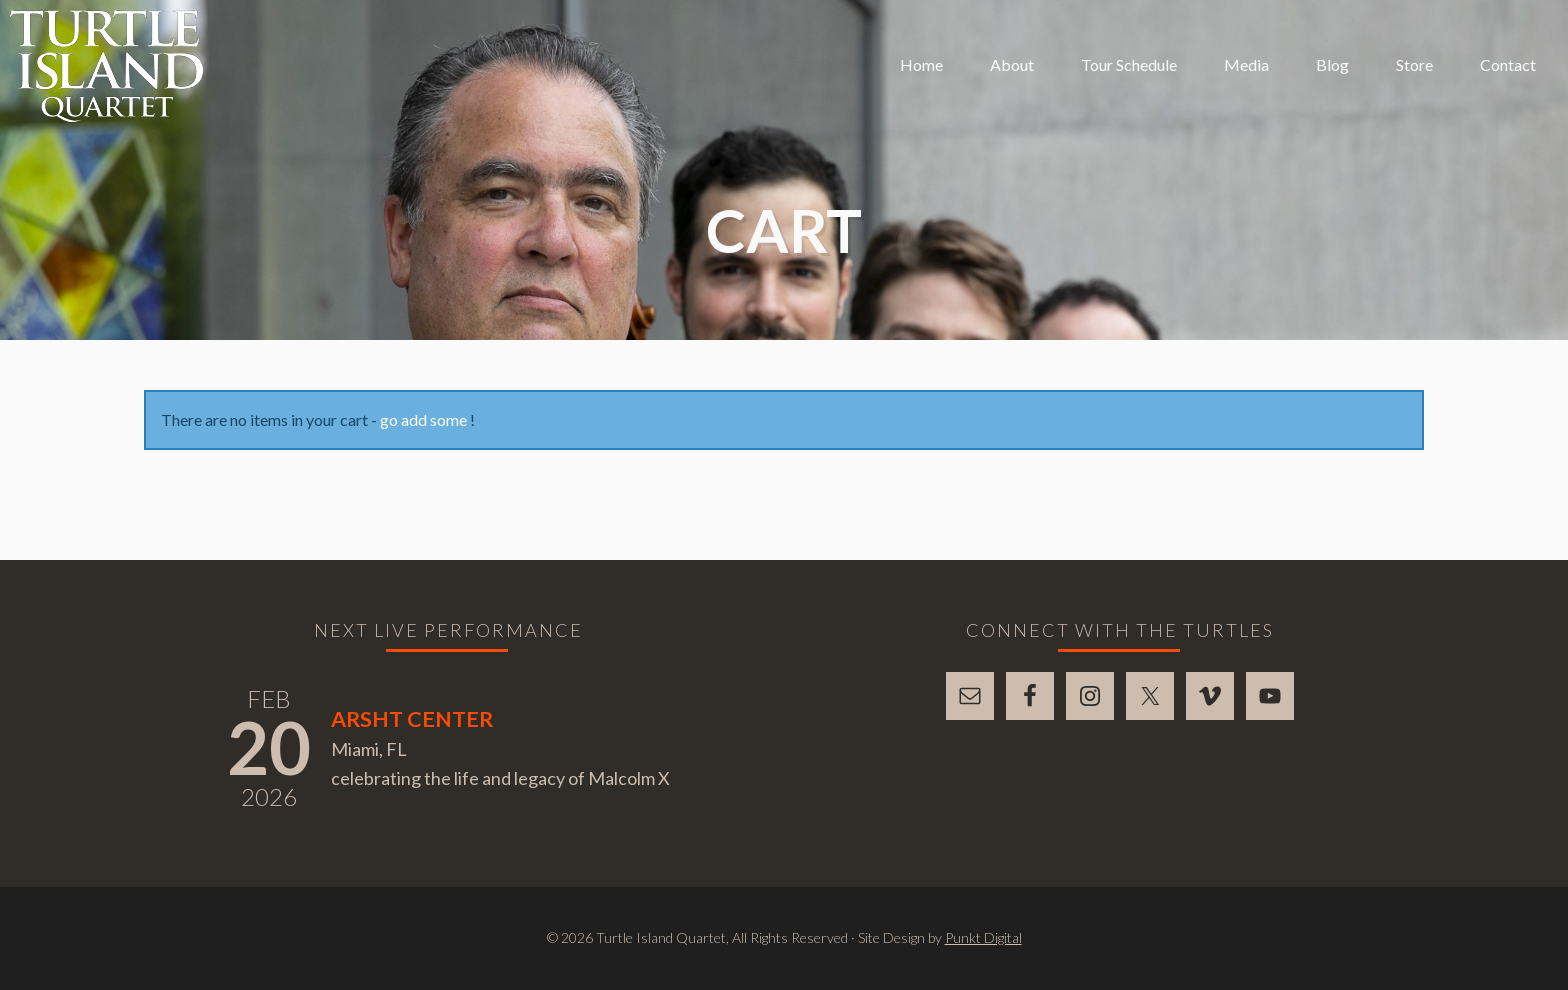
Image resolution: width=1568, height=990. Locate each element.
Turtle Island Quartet (106, 66)
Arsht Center (412, 719)
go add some (423, 419)
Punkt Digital (983, 937)
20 (269, 747)
